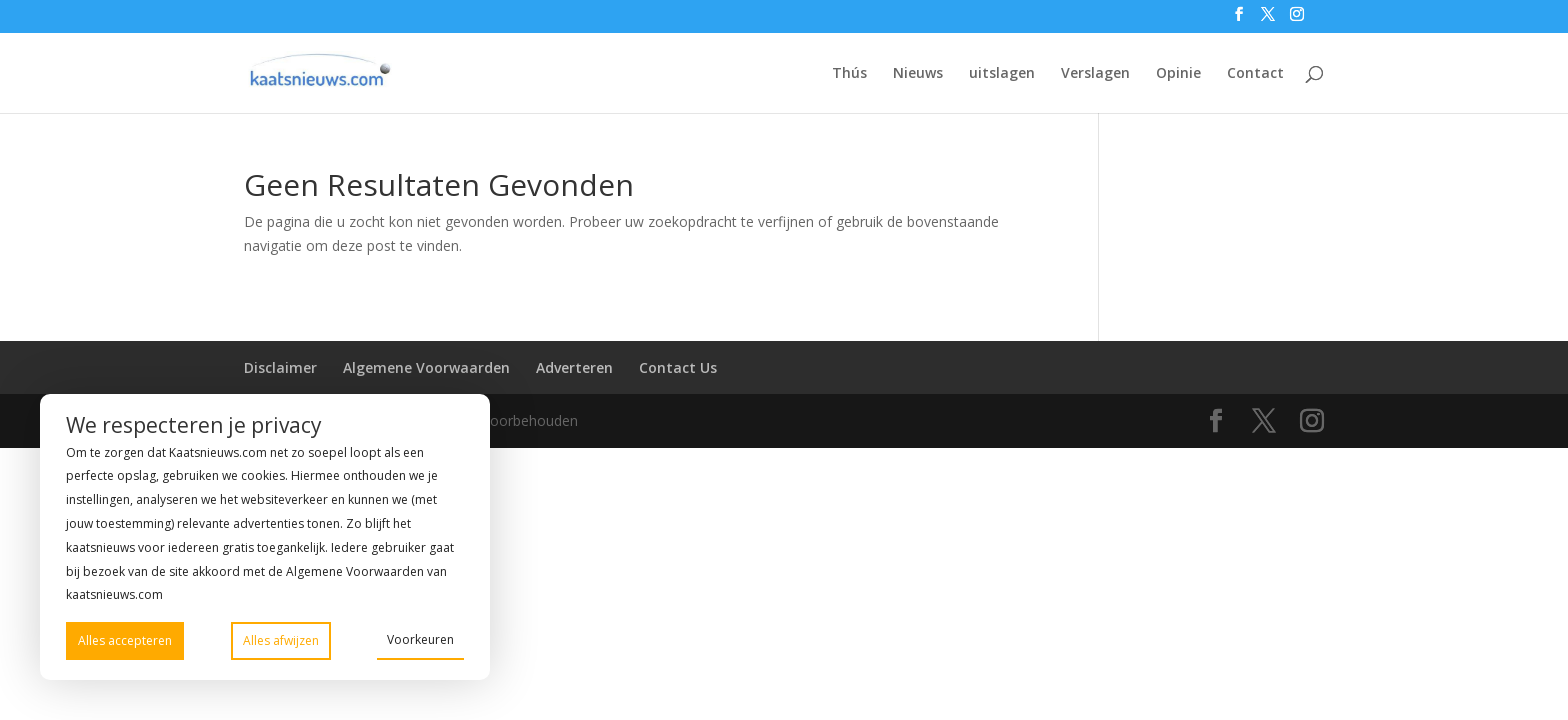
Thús (849, 74)
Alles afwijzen (281, 640)
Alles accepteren (125, 640)
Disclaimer (280, 367)
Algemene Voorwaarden (426, 367)
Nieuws (918, 74)
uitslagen (1002, 74)
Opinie (1178, 74)
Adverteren (574, 367)
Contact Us (678, 367)
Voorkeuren (420, 639)
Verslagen (1095, 74)
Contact (1255, 74)
